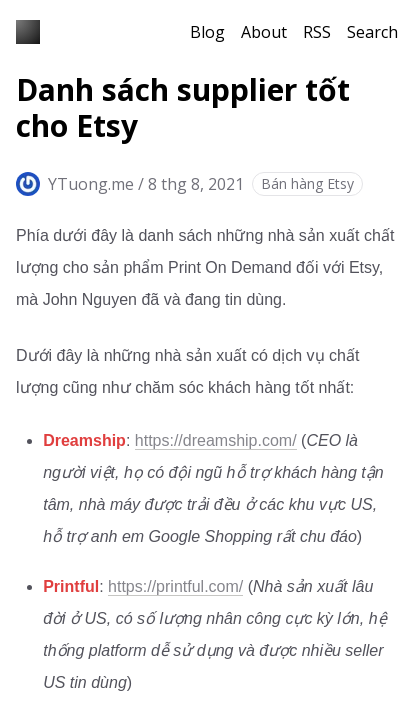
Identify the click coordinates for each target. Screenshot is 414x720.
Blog (207, 32)
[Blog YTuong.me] (28, 32)
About (264, 32)
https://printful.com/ (175, 586)
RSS (317, 32)
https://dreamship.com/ (216, 440)
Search (372, 32)
